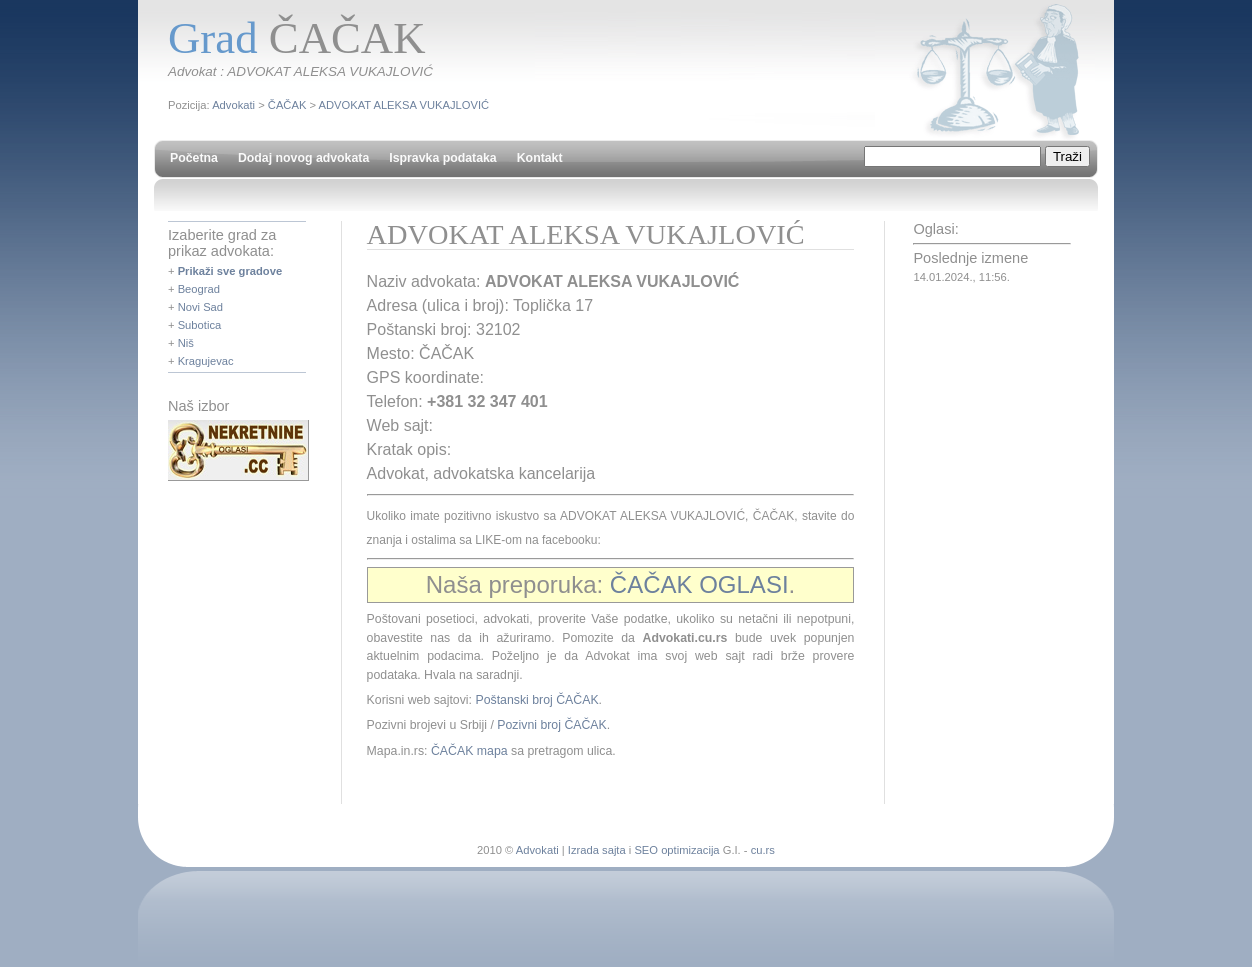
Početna (194, 158)
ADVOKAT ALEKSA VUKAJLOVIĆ (404, 105)
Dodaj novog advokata (303, 158)
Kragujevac (206, 361)
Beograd (199, 289)
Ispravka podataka (442, 158)
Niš (186, 343)
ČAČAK (287, 105)
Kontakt (540, 158)
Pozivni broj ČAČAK (551, 725)
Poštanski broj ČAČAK (536, 700)
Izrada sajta (597, 850)
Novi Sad (200, 307)
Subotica (200, 325)
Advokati (233, 105)
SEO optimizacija (676, 850)
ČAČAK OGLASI (699, 584)
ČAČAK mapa (469, 751)
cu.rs (763, 850)
